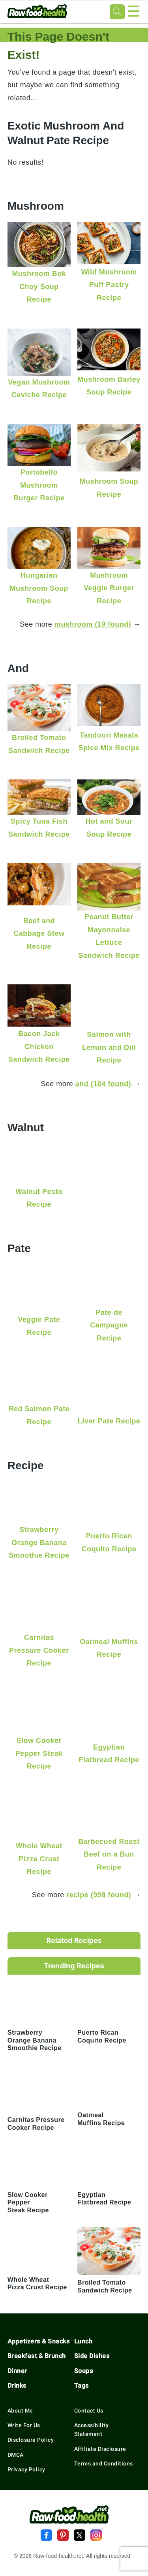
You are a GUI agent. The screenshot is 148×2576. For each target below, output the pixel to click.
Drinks (16, 2385)
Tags (81, 2385)
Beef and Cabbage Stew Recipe (38, 933)
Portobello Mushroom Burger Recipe (39, 485)
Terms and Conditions (103, 2463)
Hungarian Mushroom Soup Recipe (39, 588)
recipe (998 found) (98, 1895)
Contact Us (88, 2410)
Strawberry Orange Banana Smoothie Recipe (39, 1542)
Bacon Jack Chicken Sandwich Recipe (39, 1046)
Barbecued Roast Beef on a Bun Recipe (109, 1854)
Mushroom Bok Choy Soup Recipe (39, 286)
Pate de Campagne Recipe (109, 1325)
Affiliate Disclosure (100, 2449)
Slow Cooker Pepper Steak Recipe (39, 1753)
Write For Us (23, 2425)
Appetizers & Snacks (38, 2341)
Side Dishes (92, 2356)
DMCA (15, 2455)
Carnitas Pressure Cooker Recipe (39, 1650)
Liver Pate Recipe (109, 1421)
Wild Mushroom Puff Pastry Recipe (109, 284)
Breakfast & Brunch (36, 2356)
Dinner (17, 2371)
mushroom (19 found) (92, 624)
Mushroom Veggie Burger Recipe (109, 588)
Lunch (83, 2341)
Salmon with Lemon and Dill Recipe (109, 1047)
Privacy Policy (26, 2469)
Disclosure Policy (30, 2440)
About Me (20, 2410)
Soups (83, 2371)
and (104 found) (103, 1084)
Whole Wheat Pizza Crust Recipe (39, 1858)
